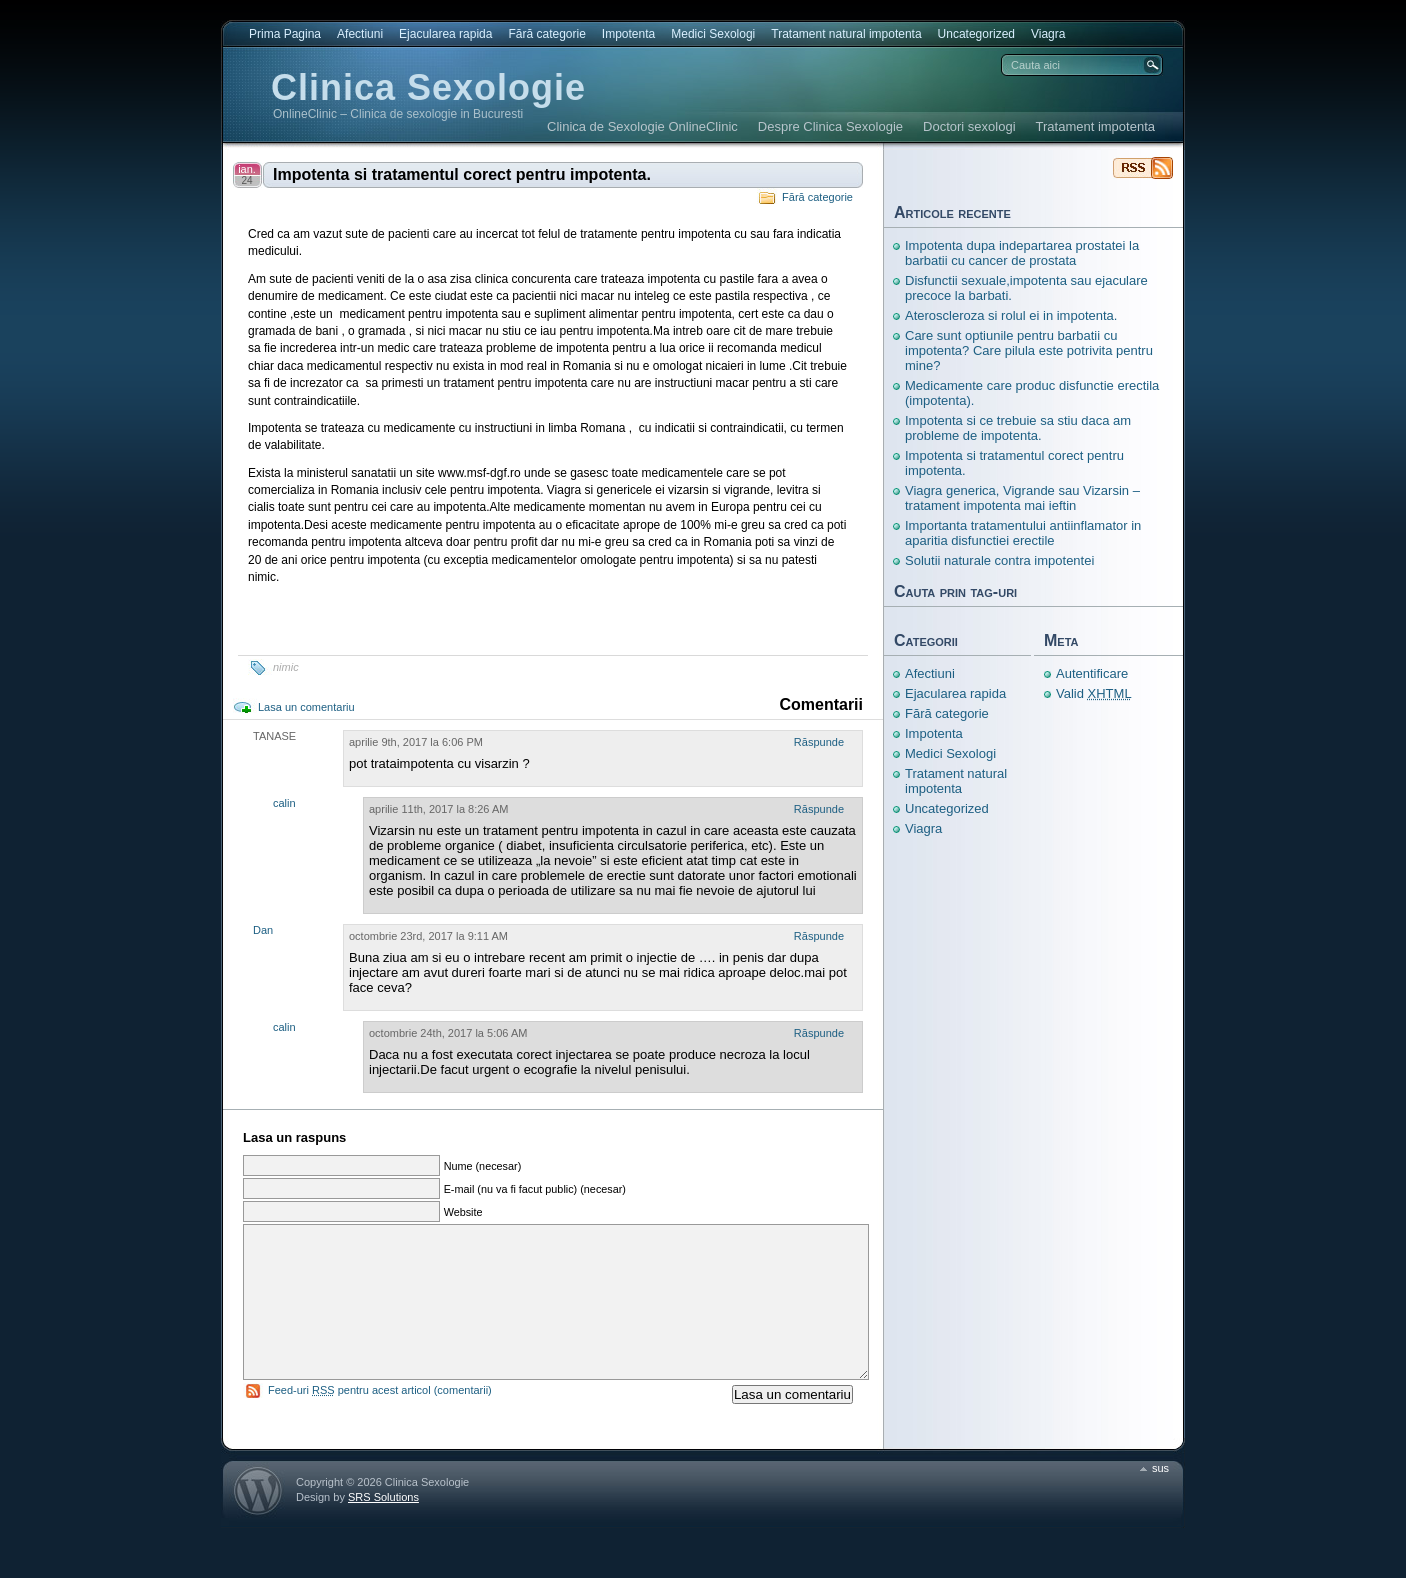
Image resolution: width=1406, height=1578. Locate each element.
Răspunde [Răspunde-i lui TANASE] (819, 742)
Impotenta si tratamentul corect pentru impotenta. (462, 174)
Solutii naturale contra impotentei (999, 560)
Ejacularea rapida (445, 34)
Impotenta (628, 34)
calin (284, 803)
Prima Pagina (285, 34)
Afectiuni (360, 34)
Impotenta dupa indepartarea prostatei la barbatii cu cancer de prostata (1022, 253)
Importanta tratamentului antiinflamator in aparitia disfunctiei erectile (1023, 533)
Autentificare (1092, 673)
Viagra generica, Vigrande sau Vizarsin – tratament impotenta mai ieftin (1022, 498)
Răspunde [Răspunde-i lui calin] (819, 809)
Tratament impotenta (1095, 126)
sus (1160, 1498)
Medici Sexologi (713, 34)
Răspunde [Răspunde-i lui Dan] (819, 936)
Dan (263, 930)
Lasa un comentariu (306, 707)
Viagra (1048, 34)
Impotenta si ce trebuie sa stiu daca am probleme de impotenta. (1018, 428)
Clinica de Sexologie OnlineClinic (642, 126)
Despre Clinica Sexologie (830, 126)
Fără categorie (546, 34)
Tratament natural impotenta (846, 34)
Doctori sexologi (969, 126)
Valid (1094, 693)
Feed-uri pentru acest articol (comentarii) (380, 1420)
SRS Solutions (383, 1527)
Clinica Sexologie (428, 87)
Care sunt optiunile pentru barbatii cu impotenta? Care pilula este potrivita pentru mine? (1029, 350)
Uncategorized (976, 34)
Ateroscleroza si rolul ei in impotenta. (1011, 315)
